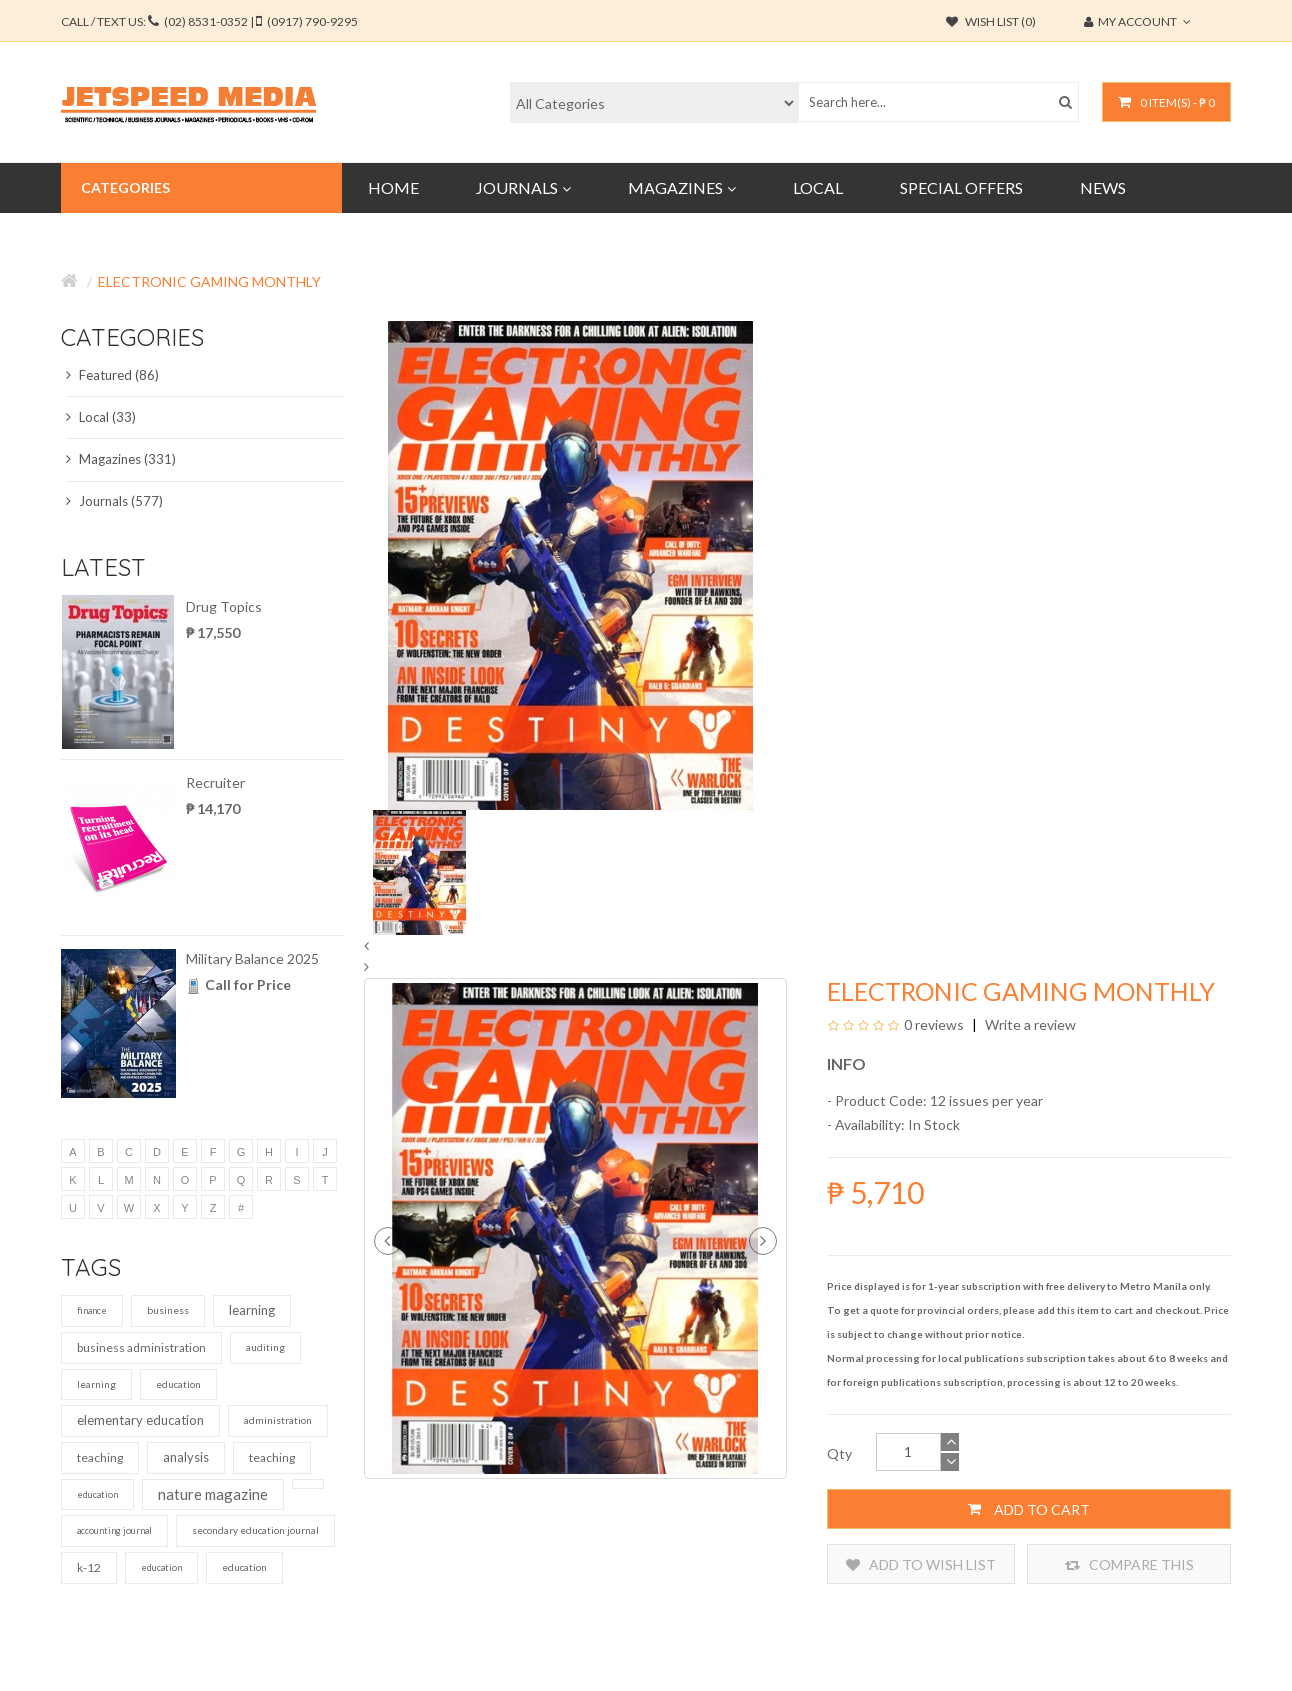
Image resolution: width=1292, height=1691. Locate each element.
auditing (265, 1347)
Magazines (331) (121, 459)
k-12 (89, 1567)
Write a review (1029, 1024)
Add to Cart (1029, 1509)
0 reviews (934, 1024)
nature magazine (213, 1494)
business (168, 1310)
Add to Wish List (921, 1564)
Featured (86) (112, 375)
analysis (186, 1457)
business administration (141, 1347)
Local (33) (101, 417)
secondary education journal (255, 1530)
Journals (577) (114, 501)
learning (252, 1310)
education (178, 1384)
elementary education (140, 1420)
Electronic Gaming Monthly (209, 281)
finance (92, 1310)
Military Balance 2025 (252, 958)
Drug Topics (224, 606)
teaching (100, 1457)
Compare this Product (1129, 1564)
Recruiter (215, 782)
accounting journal (114, 1530)
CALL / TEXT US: (209, 21)
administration (278, 1420)
